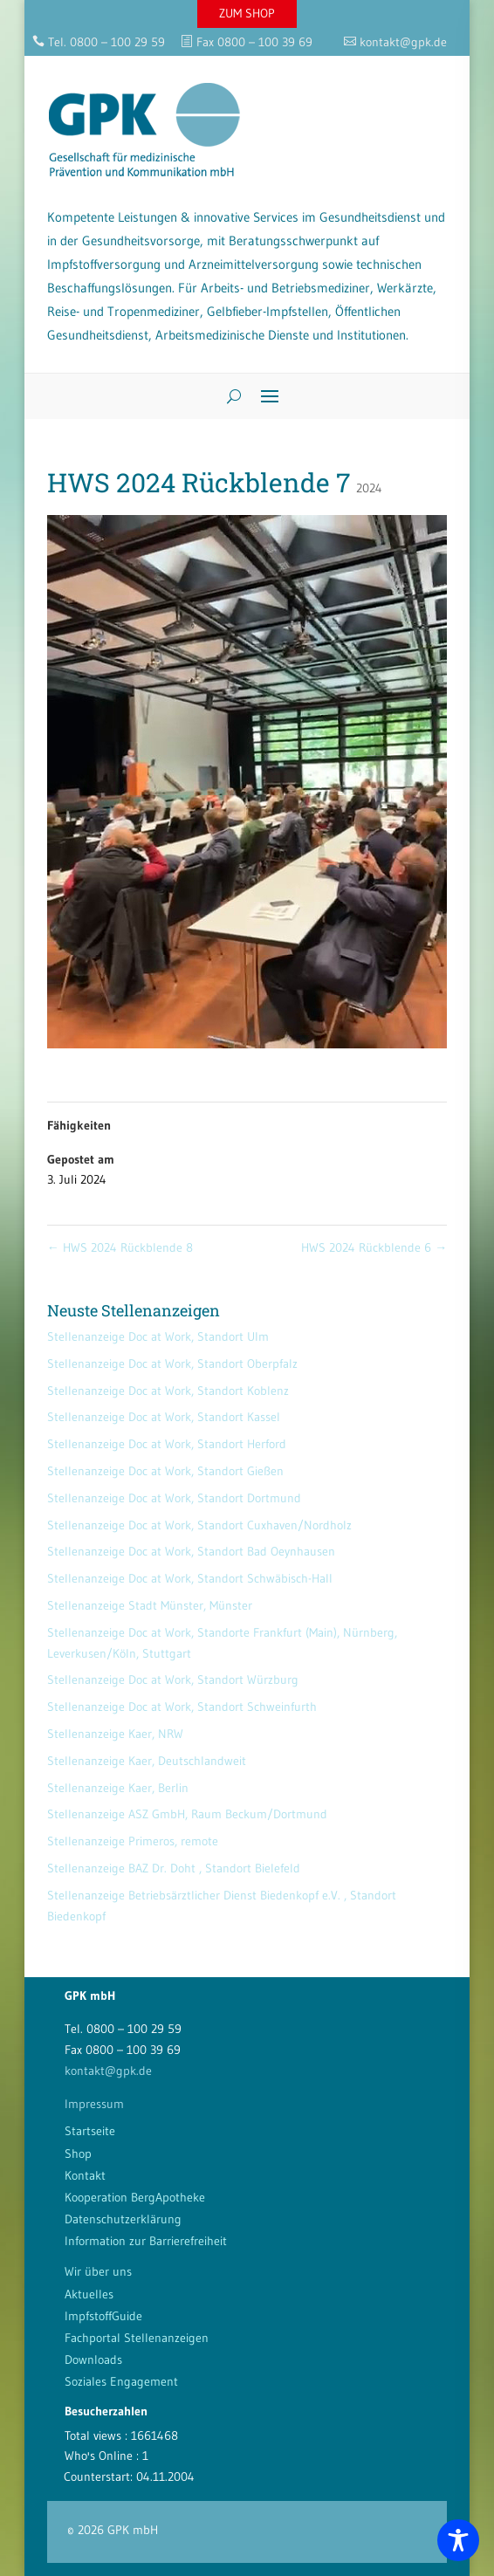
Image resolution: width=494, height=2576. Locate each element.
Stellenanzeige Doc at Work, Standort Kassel (163, 1417)
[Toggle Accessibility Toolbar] (458, 2540)
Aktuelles (89, 2294)
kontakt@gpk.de (108, 2070)
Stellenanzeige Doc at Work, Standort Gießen (165, 1471)
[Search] (227, 396)
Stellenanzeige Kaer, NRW (115, 1733)
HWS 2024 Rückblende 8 (120, 1247)
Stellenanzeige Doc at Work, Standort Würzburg (172, 1679)
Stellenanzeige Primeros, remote (132, 1841)
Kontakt (85, 2175)
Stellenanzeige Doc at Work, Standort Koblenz (168, 1390)
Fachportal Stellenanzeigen (137, 2338)
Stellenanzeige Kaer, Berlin (118, 1788)
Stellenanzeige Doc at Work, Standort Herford (166, 1444)
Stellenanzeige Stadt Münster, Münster (149, 1605)
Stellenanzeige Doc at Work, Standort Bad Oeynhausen (191, 1551)
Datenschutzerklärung (123, 2219)
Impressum (94, 2104)
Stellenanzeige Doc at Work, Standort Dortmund (174, 1498)
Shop (78, 2153)
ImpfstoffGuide (103, 2316)
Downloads (93, 2359)
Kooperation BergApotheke (135, 2197)
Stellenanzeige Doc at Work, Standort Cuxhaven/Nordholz (199, 1525)
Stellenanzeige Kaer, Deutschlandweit (146, 1761)
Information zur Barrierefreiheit (146, 2241)
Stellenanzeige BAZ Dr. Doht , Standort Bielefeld (173, 1868)
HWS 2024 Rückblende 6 (374, 1247)
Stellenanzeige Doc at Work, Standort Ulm (158, 1336)
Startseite (90, 2131)
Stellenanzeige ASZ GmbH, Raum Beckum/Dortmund (187, 1814)
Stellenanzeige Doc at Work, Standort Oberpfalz (172, 1363)
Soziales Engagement (121, 2381)
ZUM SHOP (247, 13)
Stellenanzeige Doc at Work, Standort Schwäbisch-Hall (190, 1578)
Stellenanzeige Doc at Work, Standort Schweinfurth (182, 1706)
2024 (369, 488)
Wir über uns (98, 2271)
